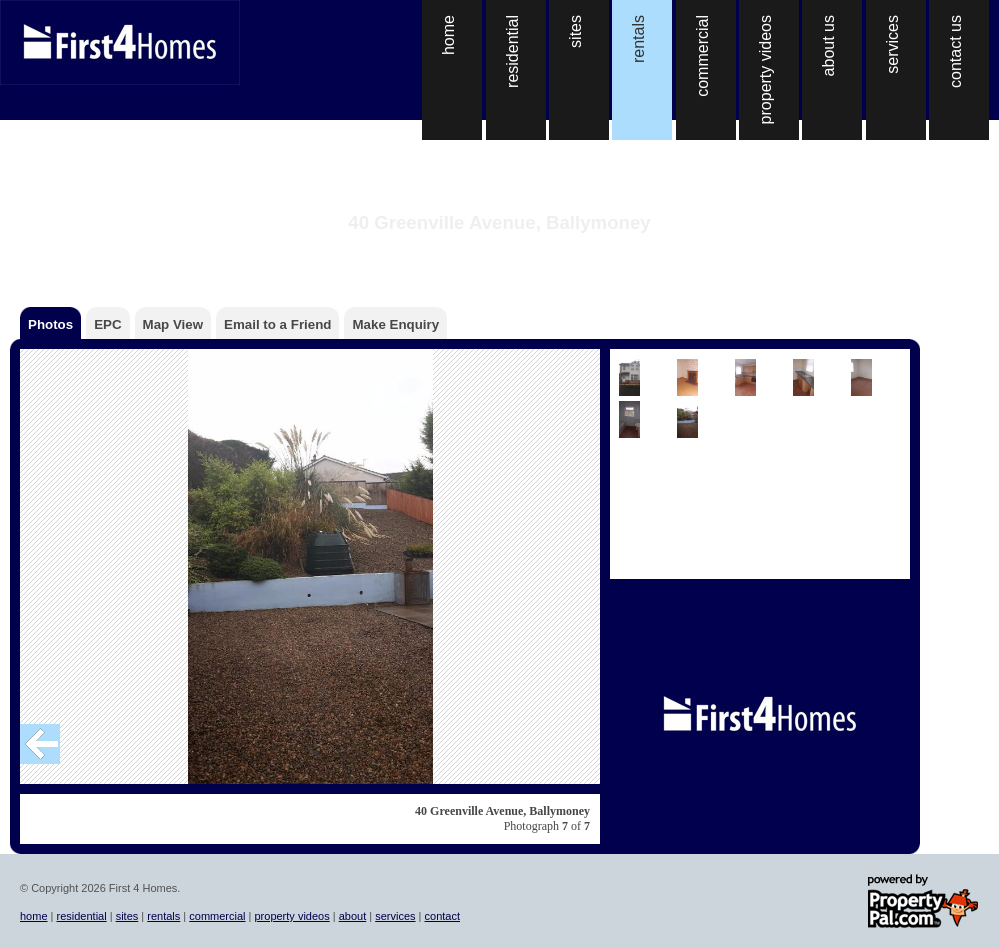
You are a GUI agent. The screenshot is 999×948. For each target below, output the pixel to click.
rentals (163, 916)
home (34, 916)
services (395, 916)
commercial (217, 916)
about (353, 916)
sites (127, 916)
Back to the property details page (499, 248)
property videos (291, 916)
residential (82, 916)
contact (442, 916)
